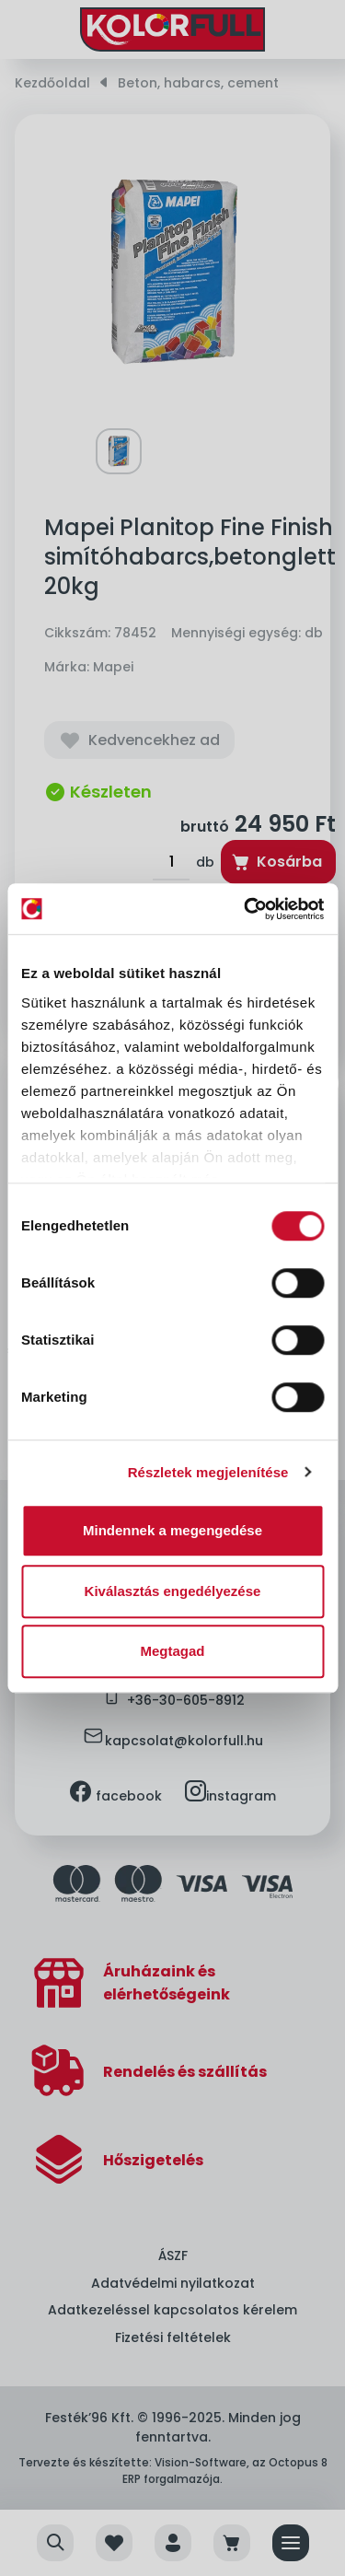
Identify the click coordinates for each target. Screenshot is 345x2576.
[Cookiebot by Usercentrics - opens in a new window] (245, 909)
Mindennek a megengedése (172, 1530)
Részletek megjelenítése (208, 1472)
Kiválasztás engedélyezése (173, 1591)
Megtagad (172, 1651)
